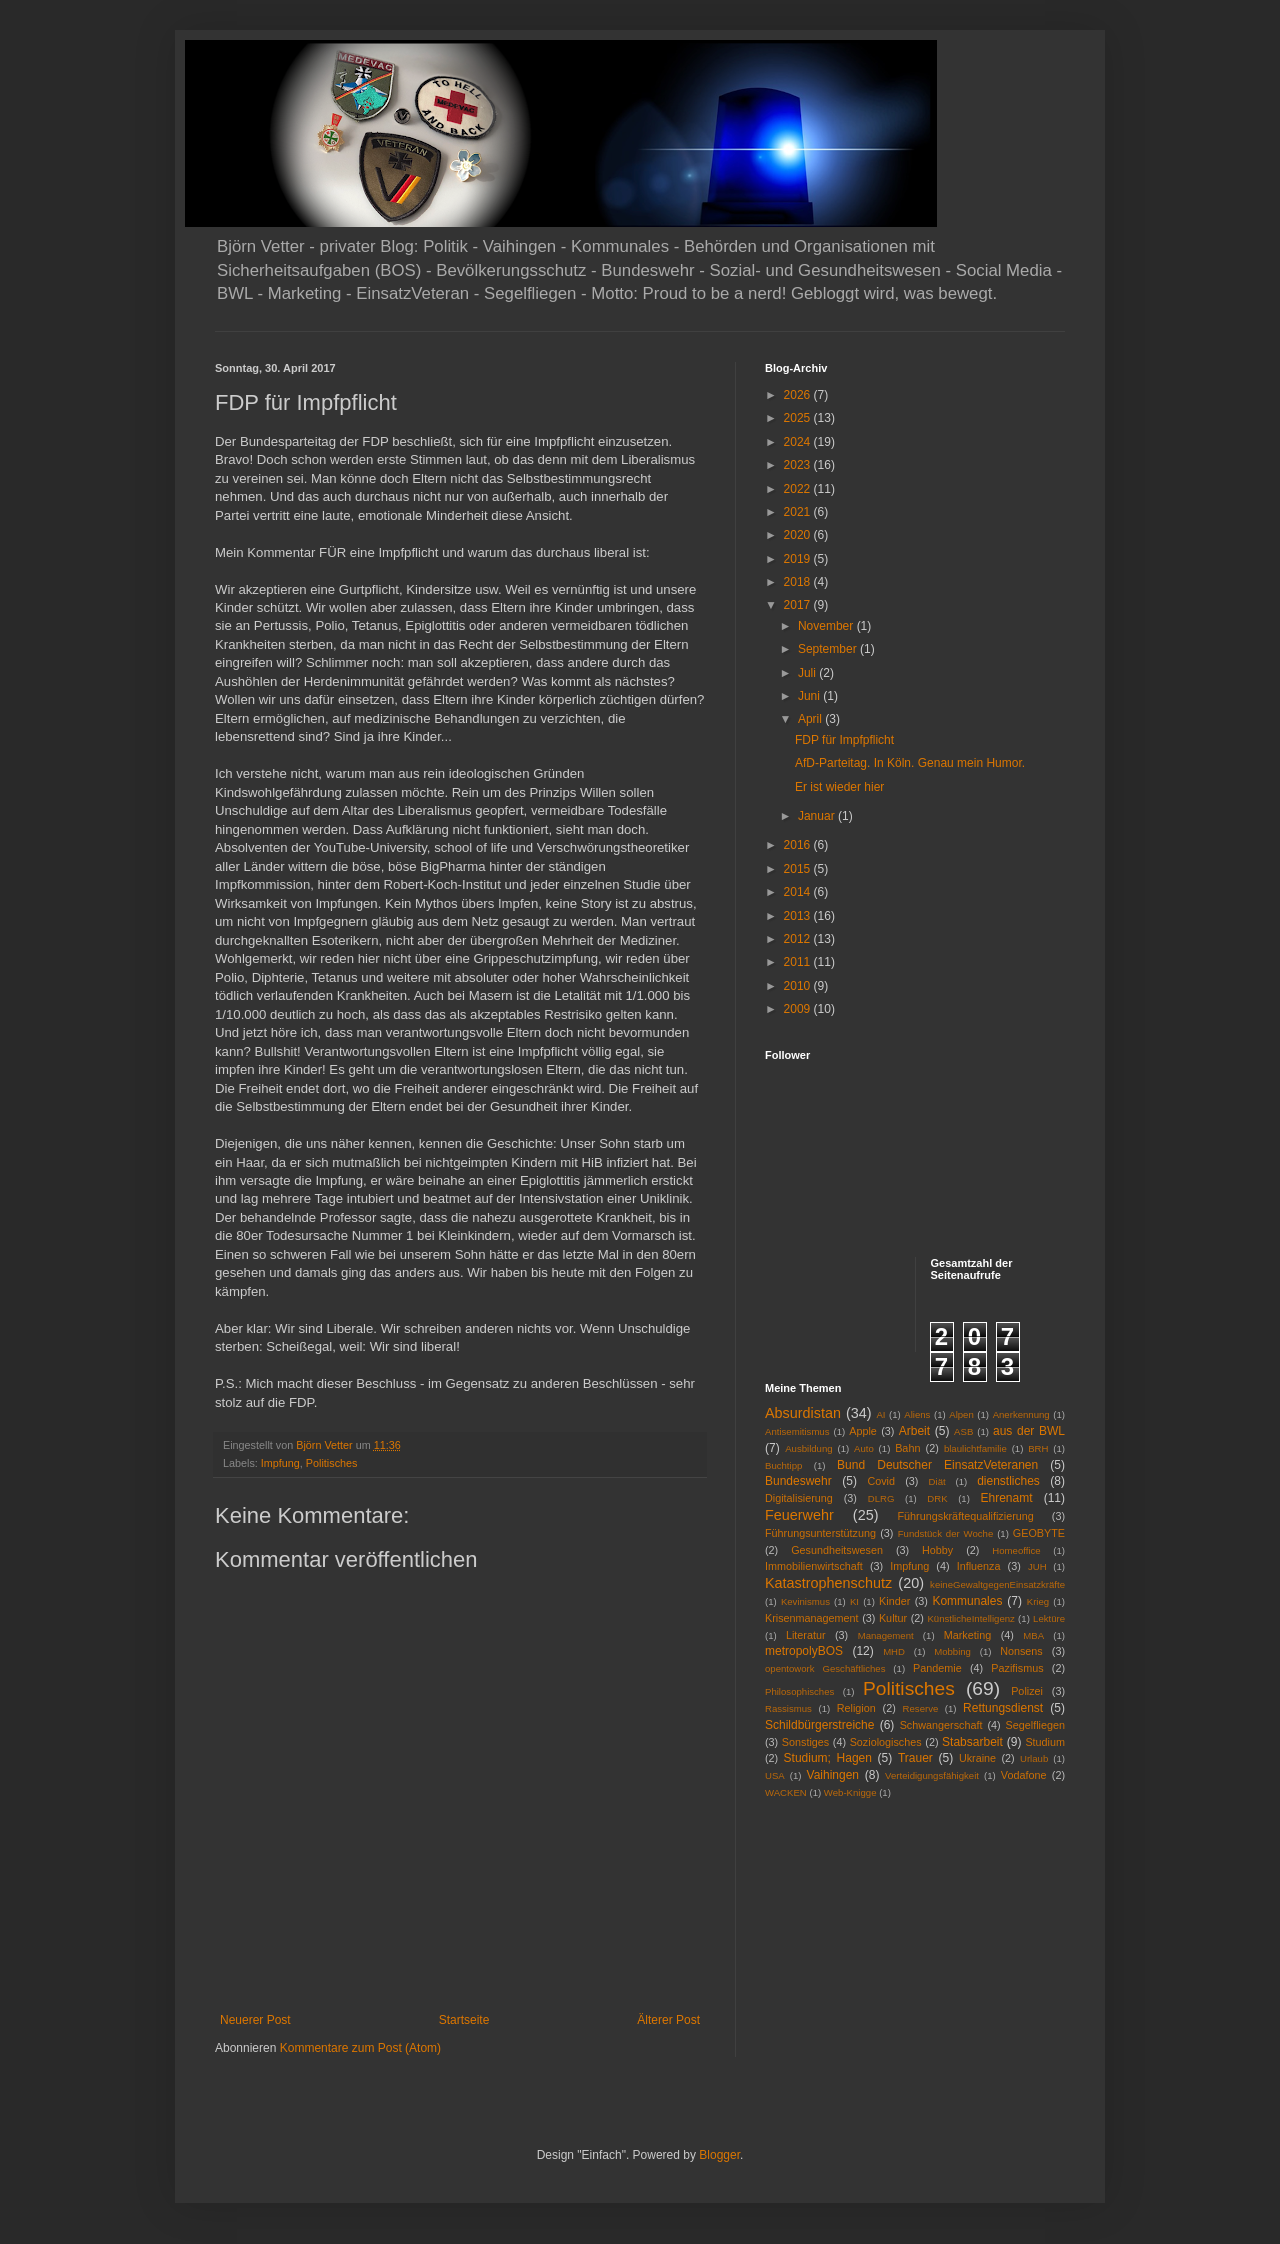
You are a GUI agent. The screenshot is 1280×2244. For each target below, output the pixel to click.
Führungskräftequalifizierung (966, 1516)
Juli (808, 673)
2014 (799, 892)
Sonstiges (805, 1742)
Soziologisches (886, 1742)
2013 (799, 916)
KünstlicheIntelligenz (970, 1618)
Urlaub (1034, 1758)
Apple (863, 1431)
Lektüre (1049, 1618)
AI (880, 1414)
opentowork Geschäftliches (825, 1668)
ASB (963, 1431)
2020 (799, 535)
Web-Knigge (850, 1792)
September (829, 649)
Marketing (967, 1635)
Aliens (917, 1414)
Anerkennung (1021, 1414)
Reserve (921, 1708)
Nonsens (1021, 1651)
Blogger (719, 2155)
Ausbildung (808, 1448)
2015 (799, 869)
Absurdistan (803, 1413)
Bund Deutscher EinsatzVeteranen (937, 1465)
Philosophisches (799, 1691)
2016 (799, 845)
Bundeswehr (798, 1481)
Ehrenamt (1006, 1498)
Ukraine (977, 1758)
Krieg (1038, 1601)
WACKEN (786, 1792)
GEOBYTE (1039, 1533)
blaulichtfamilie (975, 1448)
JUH (1037, 1566)
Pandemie (937, 1668)
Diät (937, 1481)
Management (886, 1635)
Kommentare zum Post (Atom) (360, 2048)
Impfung (280, 1463)
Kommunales (967, 1601)
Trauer (915, 1758)
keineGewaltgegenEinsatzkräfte (997, 1584)
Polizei (1027, 1691)
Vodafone (1024, 1775)
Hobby (937, 1550)
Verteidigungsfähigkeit (932, 1775)
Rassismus (788, 1708)
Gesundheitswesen (837, 1550)
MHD (894, 1651)
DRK (937, 1498)
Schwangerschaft (941, 1725)
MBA (1033, 1635)
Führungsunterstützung (820, 1533)
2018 (799, 582)
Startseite (464, 2020)
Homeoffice (1016, 1550)
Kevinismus (805, 1601)
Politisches (332, 1463)
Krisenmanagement (812, 1618)
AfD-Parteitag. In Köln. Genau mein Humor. (910, 763)
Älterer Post (668, 2020)
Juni (810, 696)
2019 (799, 559)
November (827, 626)
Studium (1045, 1742)
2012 (799, 939)
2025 (799, 418)
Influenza (979, 1566)
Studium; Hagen (828, 1758)
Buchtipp (783, 1465)
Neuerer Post (255, 2020)
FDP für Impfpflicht (844, 740)
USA (775, 1775)
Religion (856, 1708)
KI (854, 1601)
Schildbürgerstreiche (819, 1725)
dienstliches (1008, 1481)
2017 (799, 605)
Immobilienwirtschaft (814, 1566)
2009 (799, 1009)
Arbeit (914, 1431)
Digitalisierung (799, 1498)
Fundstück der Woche (946, 1533)
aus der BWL (1029, 1431)
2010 (799, 986)
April (811, 719)
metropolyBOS (804, 1651)
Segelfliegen (1035, 1725)
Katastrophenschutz (828, 1583)
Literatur (806, 1635)
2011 (799, 962)
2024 (799, 442)
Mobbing (952, 1651)
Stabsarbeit (972, 1742)
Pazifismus (1017, 1668)
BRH (1038, 1448)
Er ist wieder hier (839, 787)
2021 (799, 512)
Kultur (893, 1618)
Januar (818, 816)
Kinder (894, 1601)
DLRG (881, 1498)
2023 (799, 465)
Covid (881, 1481)
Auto (864, 1448)
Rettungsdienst (1003, 1708)
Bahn (907, 1448)
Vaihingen (833, 1775)
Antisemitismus (797, 1431)
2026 (799, 395)
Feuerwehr (799, 1515)
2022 (799, 489)
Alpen (961, 1414)
